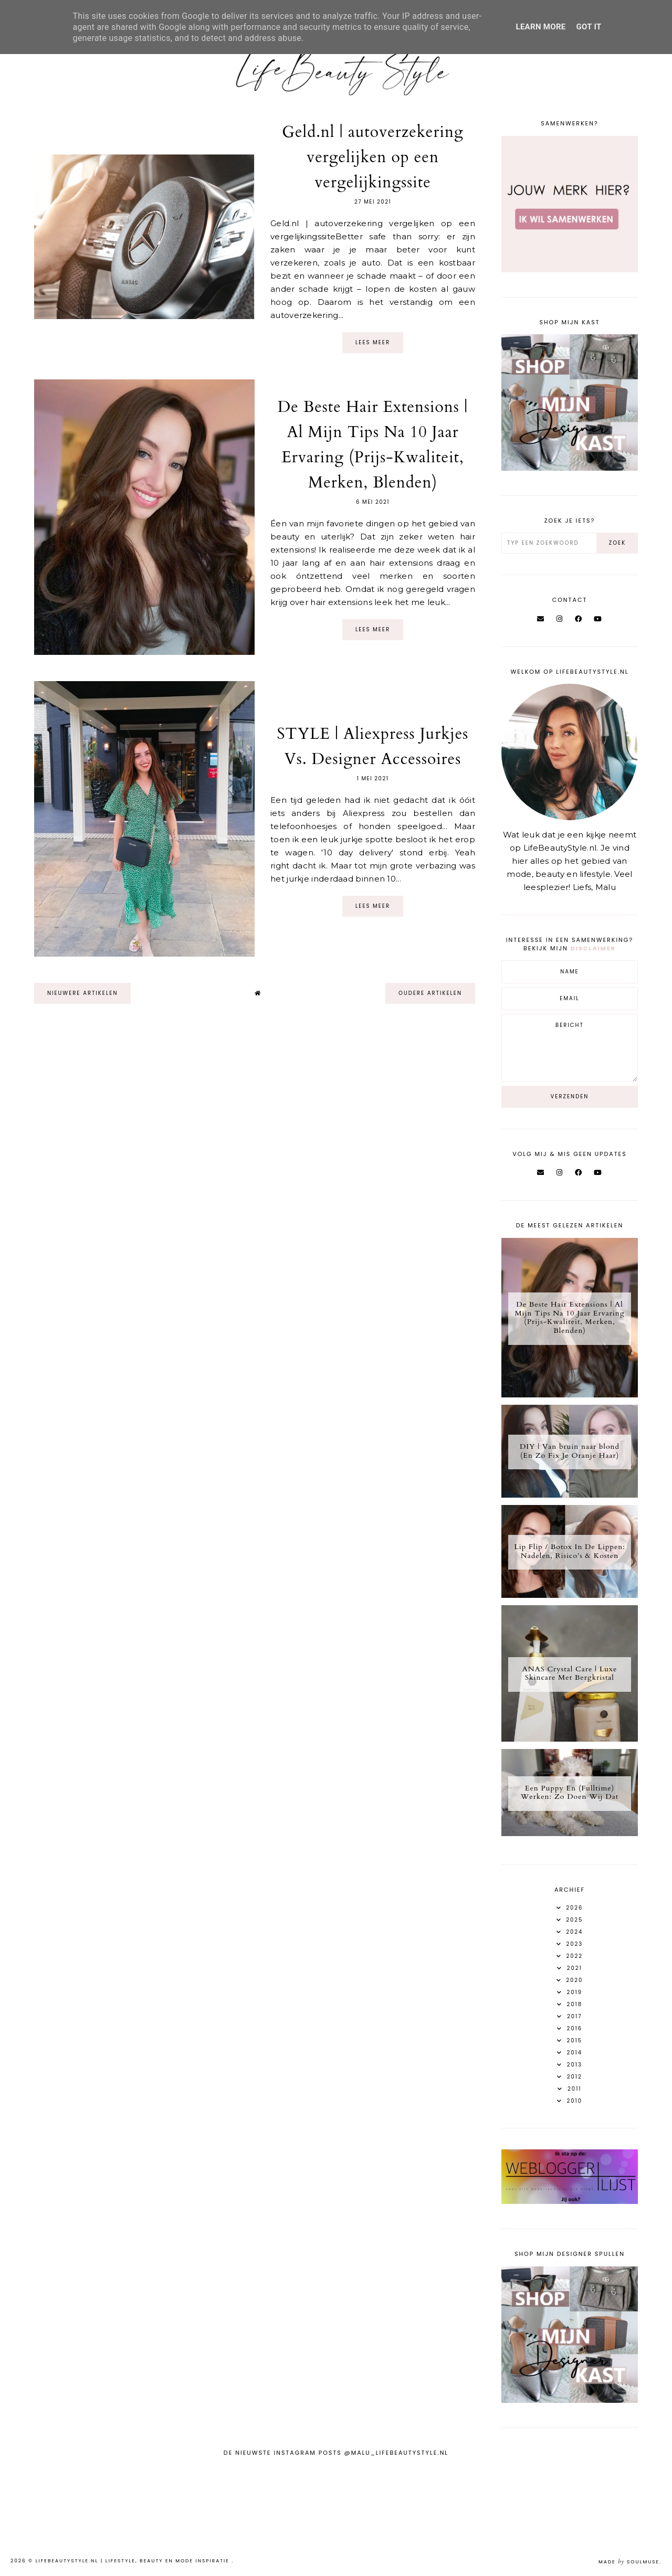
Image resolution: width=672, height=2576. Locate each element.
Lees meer (372, 342)
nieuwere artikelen (82, 993)
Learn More (540, 26)
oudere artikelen (430, 993)
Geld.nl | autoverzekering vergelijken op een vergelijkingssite (373, 157)
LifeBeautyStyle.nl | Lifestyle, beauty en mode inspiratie (134, 2561)
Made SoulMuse (628, 2562)
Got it (589, 26)
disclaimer (593, 948)
